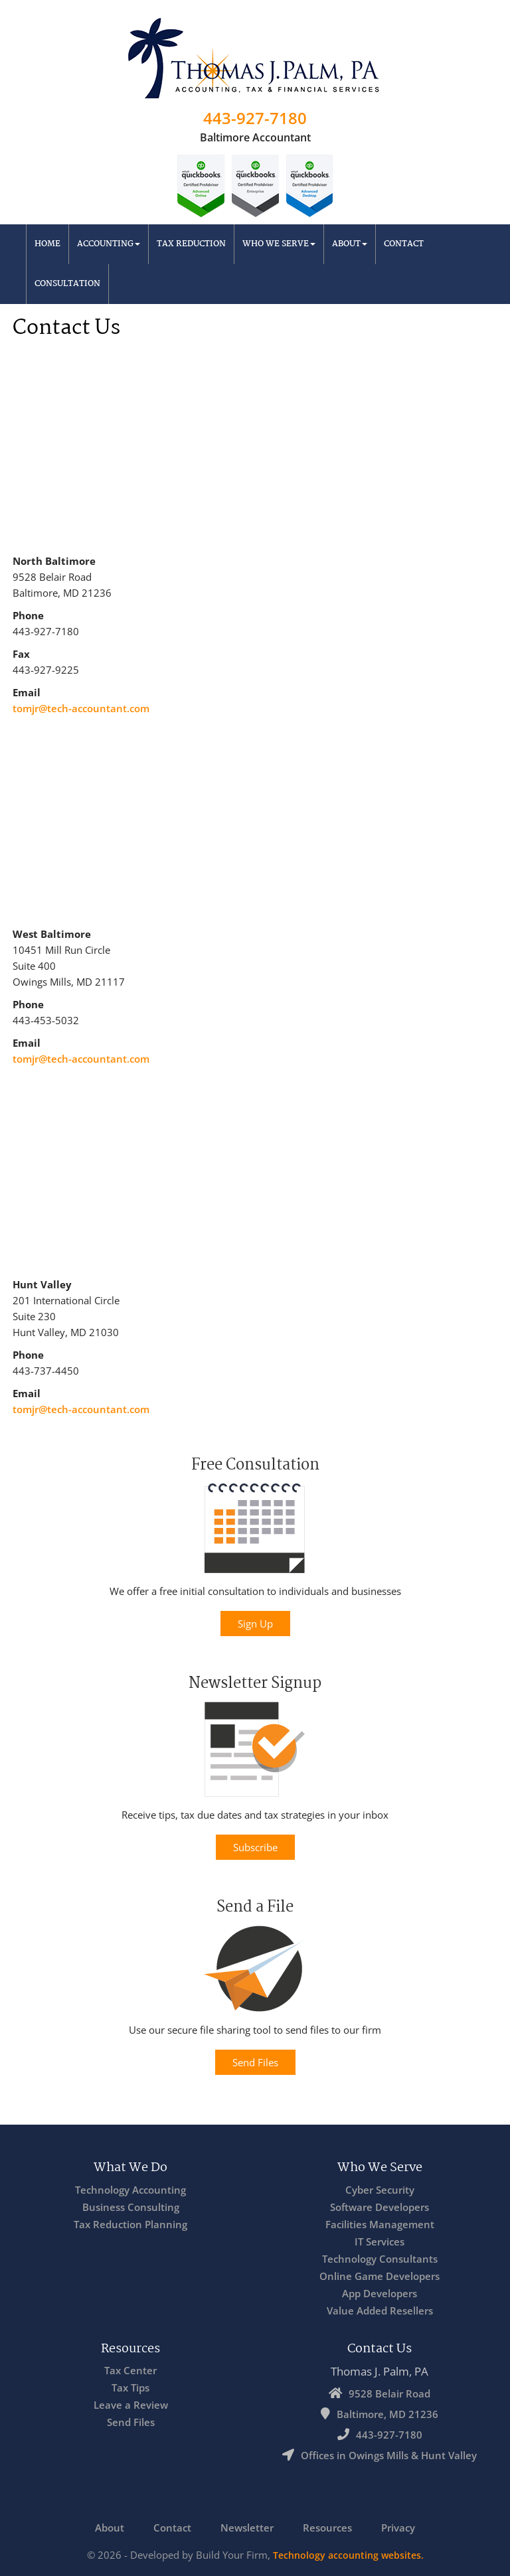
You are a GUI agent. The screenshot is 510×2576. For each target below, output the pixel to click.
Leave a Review (131, 2404)
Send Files (255, 2062)
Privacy (398, 2527)
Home (47, 244)
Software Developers (379, 2207)
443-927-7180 (255, 118)
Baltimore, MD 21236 (387, 2414)
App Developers (379, 2293)
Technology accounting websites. (348, 2555)
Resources (327, 2527)
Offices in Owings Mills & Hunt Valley (389, 2455)
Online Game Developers (379, 2276)
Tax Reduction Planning (130, 2224)
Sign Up (255, 1623)
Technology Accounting (130, 2189)
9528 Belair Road (389, 2393)
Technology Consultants (380, 2258)
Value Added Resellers (380, 2310)
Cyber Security (379, 2189)
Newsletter (247, 2527)
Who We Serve (278, 244)
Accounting (108, 244)
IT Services (379, 2241)
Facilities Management (379, 2224)
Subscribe (255, 1847)
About (349, 244)
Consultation (67, 284)
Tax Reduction (191, 244)
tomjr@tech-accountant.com (81, 708)
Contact (404, 244)
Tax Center (130, 2370)
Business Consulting (130, 2207)
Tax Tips (130, 2387)
